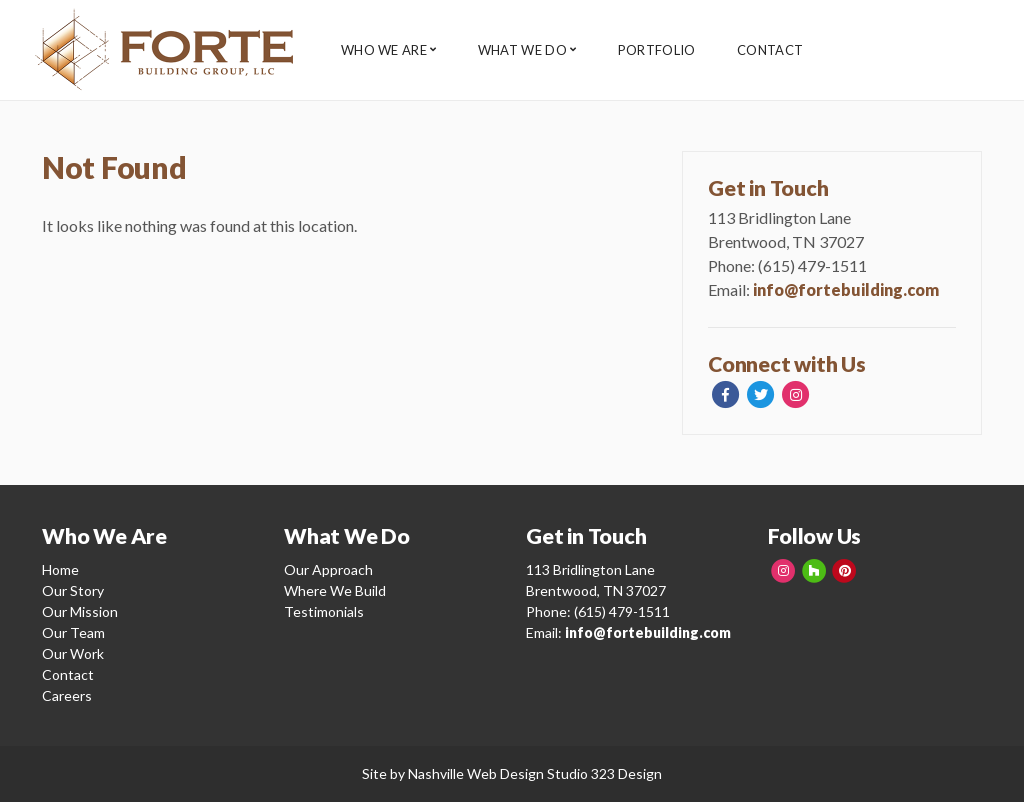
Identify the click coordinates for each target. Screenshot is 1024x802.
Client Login (931, 50)
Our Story (73, 590)
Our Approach (328, 569)
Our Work (73, 653)
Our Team (73, 632)
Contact (789, 51)
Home (60, 569)
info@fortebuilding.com (846, 289)
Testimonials (324, 611)
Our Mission (80, 611)
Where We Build (335, 590)
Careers (67, 695)
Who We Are (384, 51)
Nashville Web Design (476, 773)
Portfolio (669, 51)
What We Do (528, 51)
